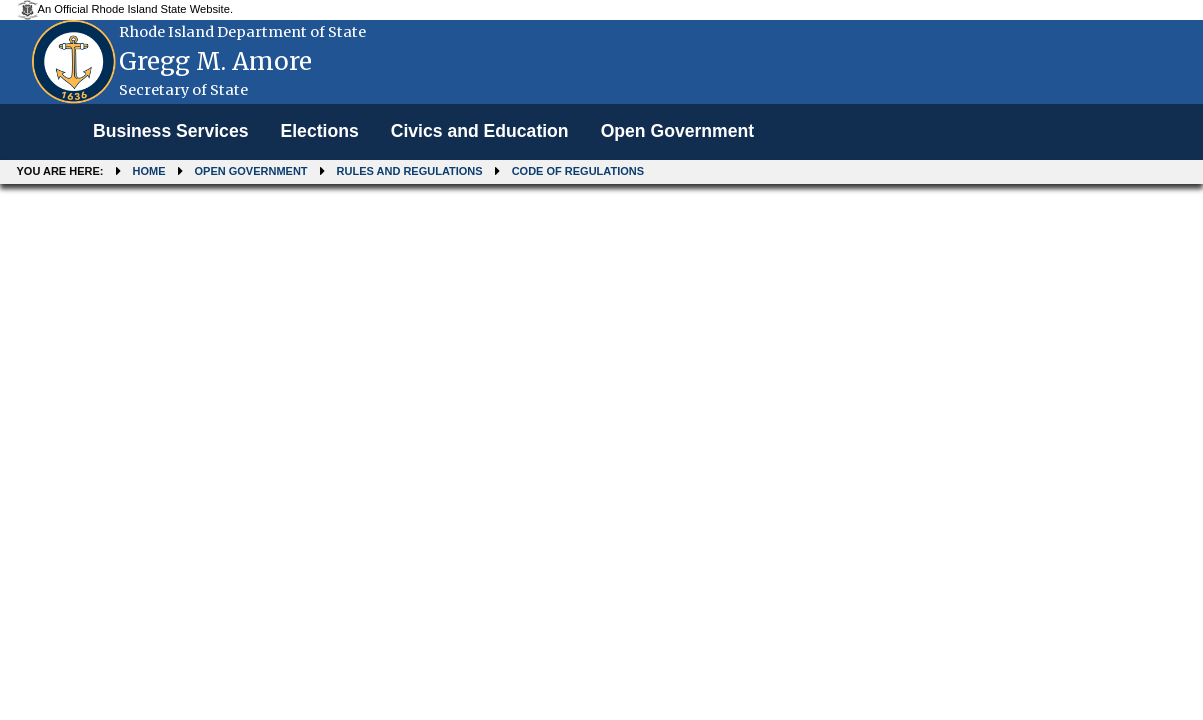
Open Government (677, 131)
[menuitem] (171, 132)
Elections (319, 131)
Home (149, 171)
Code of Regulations (578, 171)
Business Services (171, 131)
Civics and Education (480, 131)
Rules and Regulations (410, 171)
